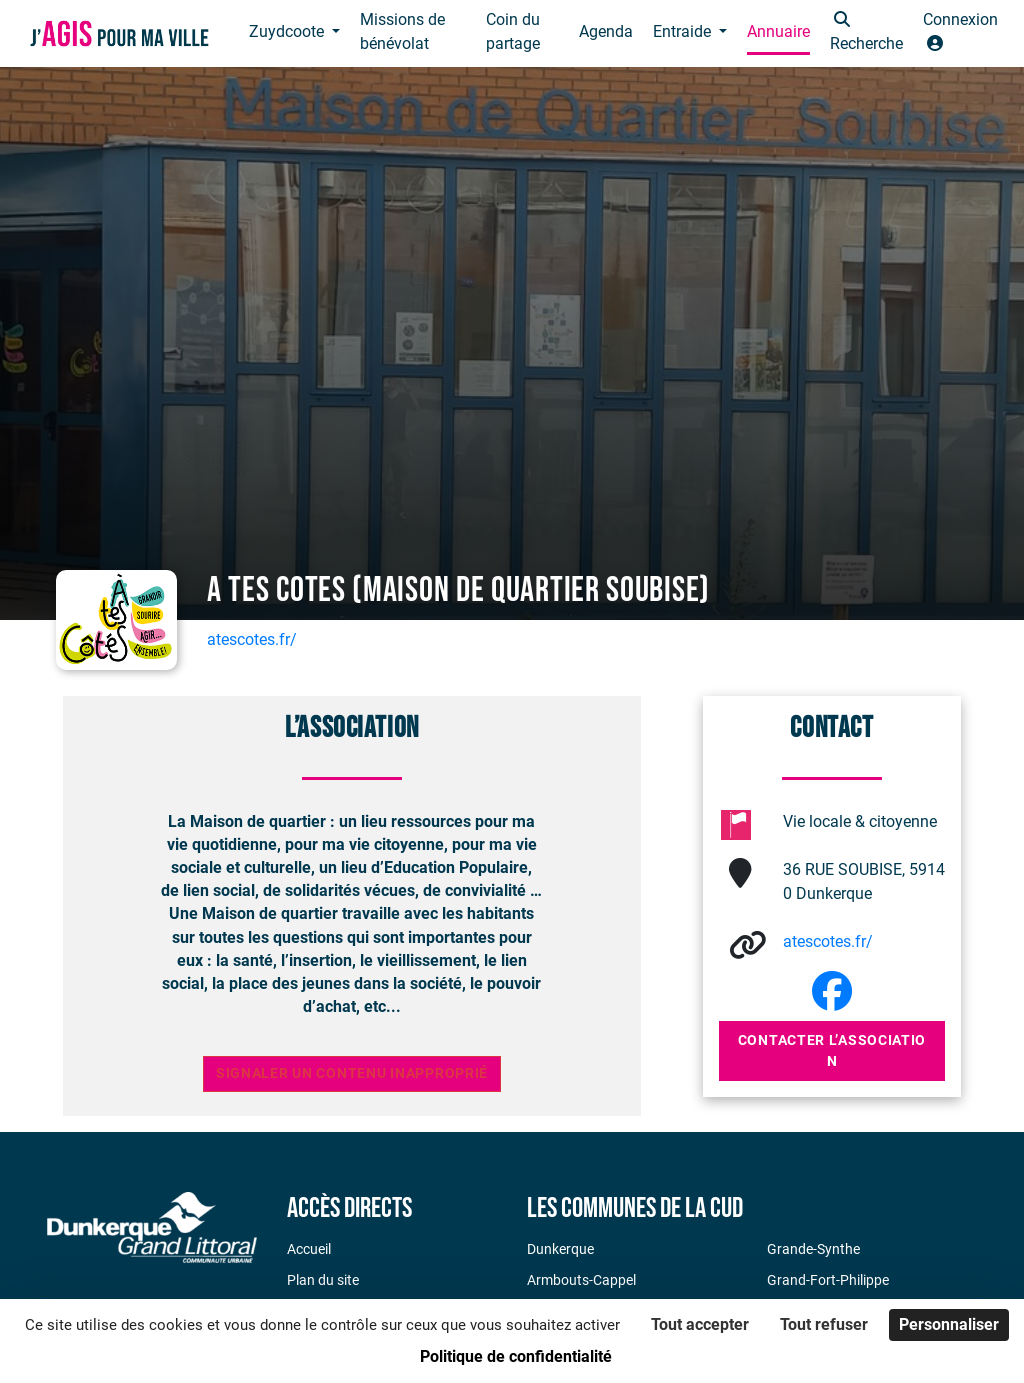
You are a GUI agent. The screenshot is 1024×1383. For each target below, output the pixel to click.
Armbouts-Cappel (581, 1280)
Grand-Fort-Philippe (828, 1280)
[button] (866, 33)
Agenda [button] (606, 31)
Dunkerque (560, 1249)
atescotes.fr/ (252, 639)
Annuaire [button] (778, 31)
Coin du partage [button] (513, 31)
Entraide (684, 31)
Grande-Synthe (813, 1249)
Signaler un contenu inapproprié (352, 1073)
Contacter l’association (832, 1050)
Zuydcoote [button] (288, 31)
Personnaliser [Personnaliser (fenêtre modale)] (949, 1324)
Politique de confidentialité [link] (516, 1356)
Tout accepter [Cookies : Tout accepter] (700, 1324)
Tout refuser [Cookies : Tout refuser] (824, 1324)
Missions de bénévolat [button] (402, 31)
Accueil (309, 1249)
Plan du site (323, 1280)
